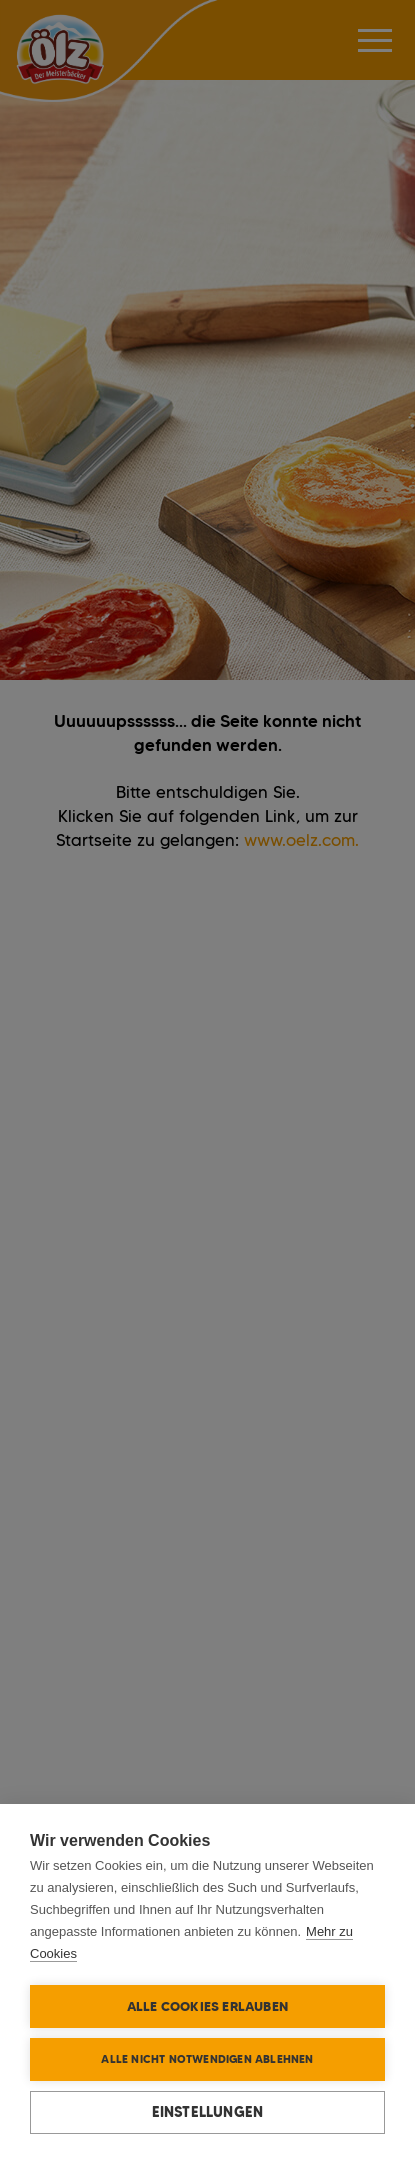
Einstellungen (208, 2112)
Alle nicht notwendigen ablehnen (207, 2059)
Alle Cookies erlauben (207, 2006)
